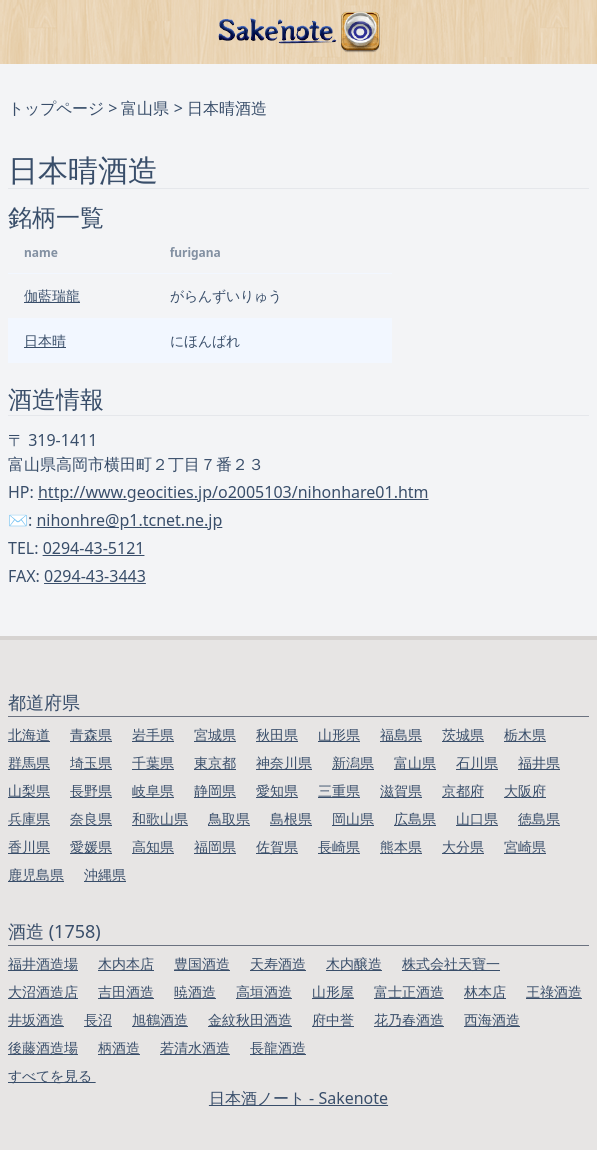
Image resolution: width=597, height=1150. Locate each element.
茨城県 (463, 734)
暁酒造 (195, 991)
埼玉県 (91, 762)
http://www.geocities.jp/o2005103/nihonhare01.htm (233, 492)
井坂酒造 (36, 1019)
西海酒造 (492, 1019)
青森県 (91, 734)
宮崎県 (525, 846)
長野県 (91, 790)
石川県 (477, 762)
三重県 (339, 790)
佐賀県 (277, 846)
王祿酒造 (554, 991)
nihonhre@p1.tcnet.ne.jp (129, 520)
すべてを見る (52, 1075)
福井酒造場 (43, 963)
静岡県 (215, 790)
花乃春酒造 (409, 1019)
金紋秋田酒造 (250, 1019)
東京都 (215, 762)
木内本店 (126, 963)
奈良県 (91, 818)
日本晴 (45, 340)
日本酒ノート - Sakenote (298, 1098)
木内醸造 (354, 963)
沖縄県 (105, 874)
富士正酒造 (409, 991)
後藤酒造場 (43, 1047)
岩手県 (153, 734)
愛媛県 (91, 846)
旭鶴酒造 (160, 1019)
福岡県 (215, 846)
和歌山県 (160, 818)
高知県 (153, 846)
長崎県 (339, 846)
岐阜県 (153, 790)
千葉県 (153, 762)
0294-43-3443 (95, 576)
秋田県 (277, 734)
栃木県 (525, 734)
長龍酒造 (278, 1047)
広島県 (415, 818)
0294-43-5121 (94, 548)
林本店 (485, 991)
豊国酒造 (202, 963)
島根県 (291, 818)
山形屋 (333, 991)
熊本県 (401, 846)
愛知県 (277, 790)
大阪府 (525, 790)
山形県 (339, 734)
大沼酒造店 (43, 991)
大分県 (463, 846)
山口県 (477, 818)
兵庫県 (29, 818)
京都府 (463, 790)
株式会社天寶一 (451, 963)
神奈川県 (284, 762)
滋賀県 (401, 790)
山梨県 (29, 790)
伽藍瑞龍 (52, 295)
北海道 (29, 734)
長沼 (98, 1019)
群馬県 (29, 762)
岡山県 (353, 818)
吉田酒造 (126, 991)
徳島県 (539, 818)
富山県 (145, 108)
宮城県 (215, 734)
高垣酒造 (264, 991)
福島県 (401, 734)
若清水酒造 (195, 1047)
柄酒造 (119, 1047)
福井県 (539, 762)
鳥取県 (229, 818)
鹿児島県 (36, 874)
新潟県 (353, 762)
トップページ (56, 108)
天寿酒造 (278, 963)
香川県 (29, 846)
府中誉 (333, 1019)
